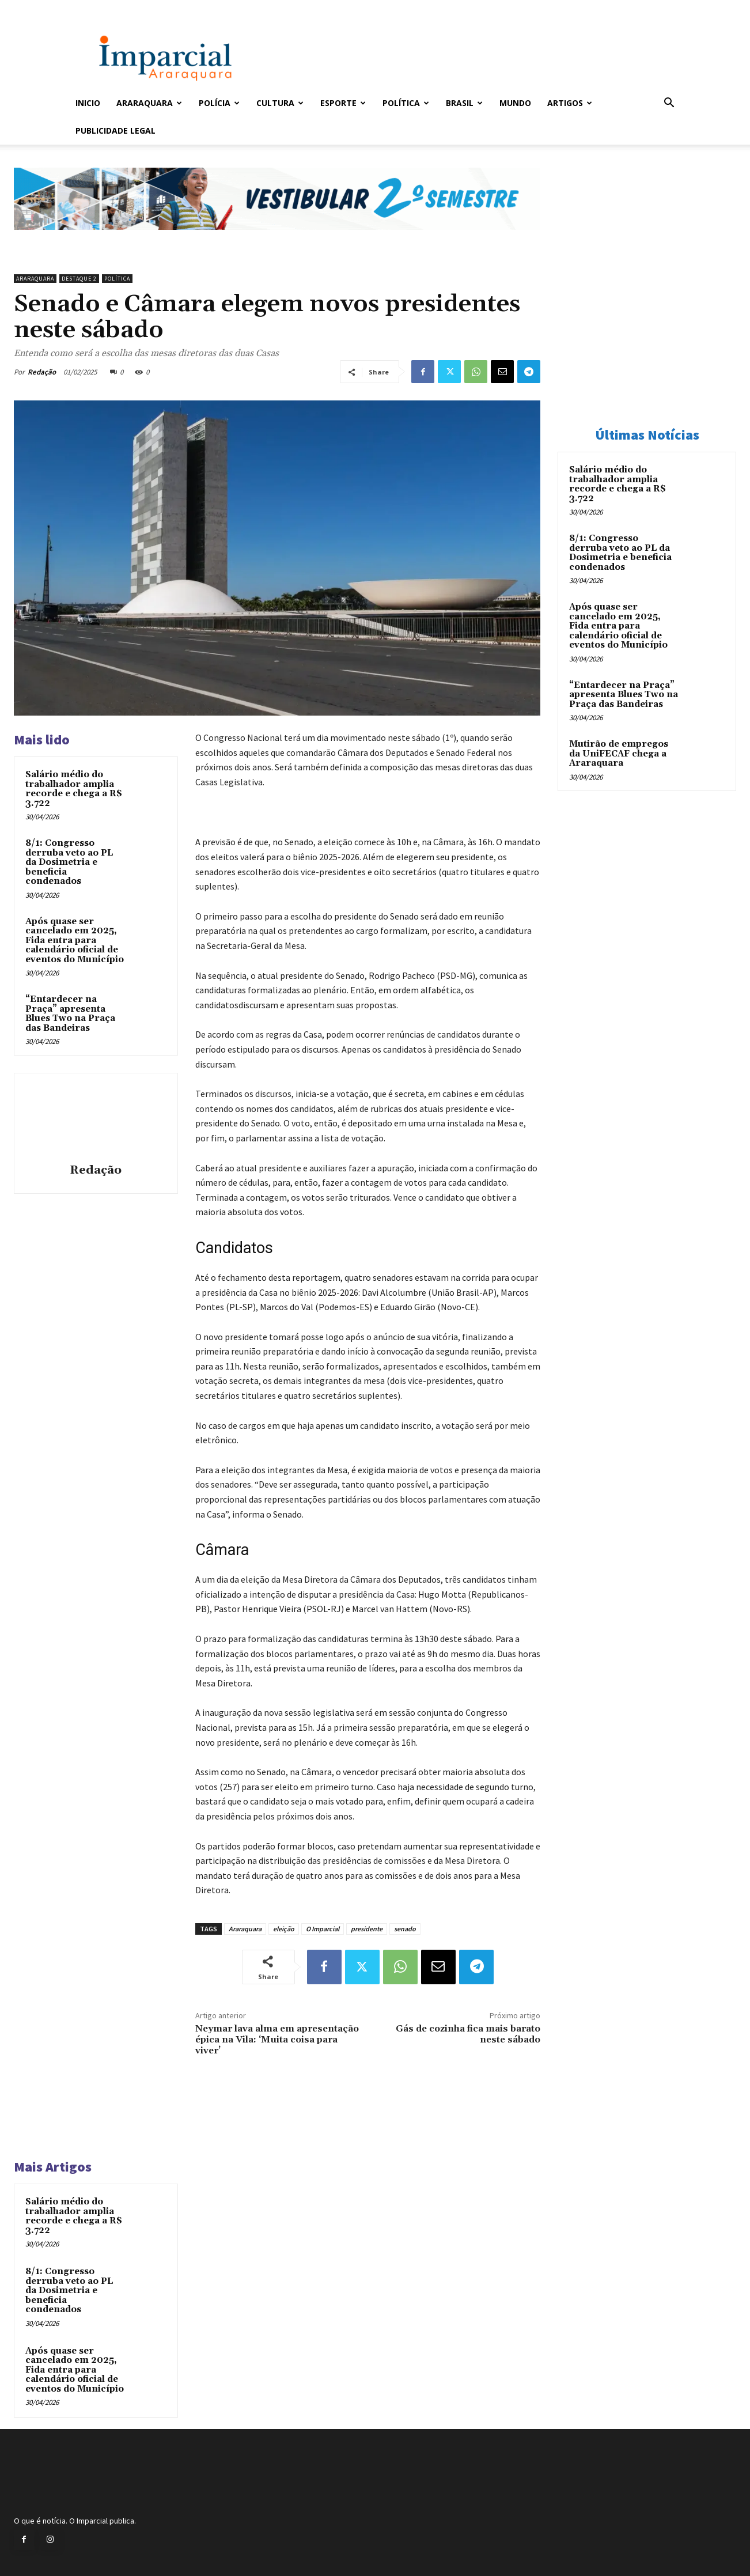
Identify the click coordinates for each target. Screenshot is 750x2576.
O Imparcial (322, 1928)
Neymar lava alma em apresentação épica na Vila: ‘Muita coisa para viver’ (277, 2039)
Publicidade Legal (115, 130)
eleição (283, 1928)
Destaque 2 (79, 278)
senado (405, 1928)
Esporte (343, 102)
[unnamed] (277, 239)
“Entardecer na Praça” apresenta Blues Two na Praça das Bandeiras (70, 1014)
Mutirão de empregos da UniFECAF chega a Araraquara (618, 754)
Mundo (515, 102)
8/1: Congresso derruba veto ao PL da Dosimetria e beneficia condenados (69, 862)
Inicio (87, 102)
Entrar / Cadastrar (94, 7)
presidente (366, 1928)
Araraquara (149, 102)
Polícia (219, 102)
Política (405, 102)
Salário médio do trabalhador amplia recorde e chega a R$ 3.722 (73, 789)
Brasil (464, 102)
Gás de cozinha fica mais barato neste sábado (468, 2034)
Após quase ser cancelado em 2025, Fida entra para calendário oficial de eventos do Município (74, 940)
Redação (42, 372)
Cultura (280, 102)
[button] (669, 104)
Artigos (569, 102)
